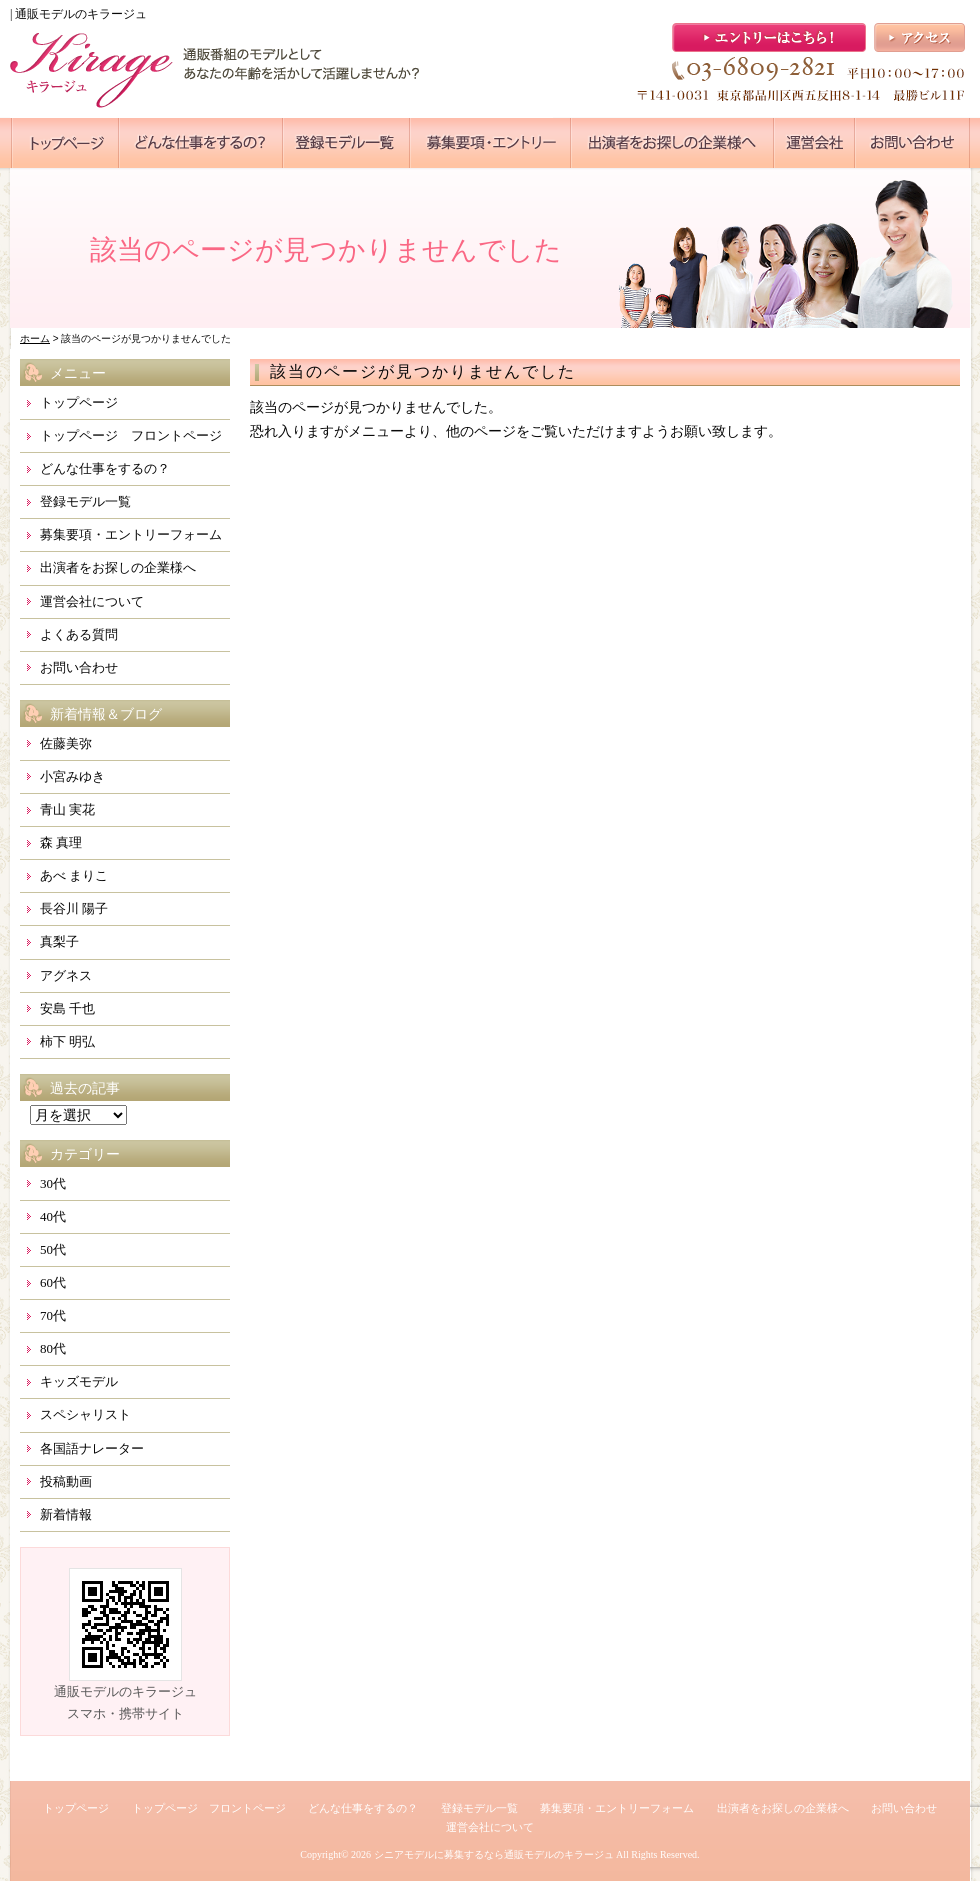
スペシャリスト (85, 1414)
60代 (53, 1282)
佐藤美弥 (66, 743)
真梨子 (59, 941)
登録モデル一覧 (85, 501)
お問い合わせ (79, 667)
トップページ (79, 402)
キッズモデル (79, 1381)
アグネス (66, 975)
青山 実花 (67, 809)
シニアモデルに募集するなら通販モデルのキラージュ (494, 1854)
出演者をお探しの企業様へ (118, 567)
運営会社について (92, 601)
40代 (53, 1216)
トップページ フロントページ (131, 435)
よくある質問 (79, 634)
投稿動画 (66, 1481)
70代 (53, 1315)
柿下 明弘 (67, 1041)
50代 (53, 1249)
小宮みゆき (72, 776)
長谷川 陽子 (74, 908)
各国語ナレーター (92, 1448)
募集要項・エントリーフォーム (131, 534)
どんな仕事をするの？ (105, 468)
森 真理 (61, 842)
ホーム (35, 338)
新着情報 (66, 1514)
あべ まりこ (74, 875)
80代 (53, 1348)
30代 (53, 1183)
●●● (65, 143)
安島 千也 (67, 1008)
